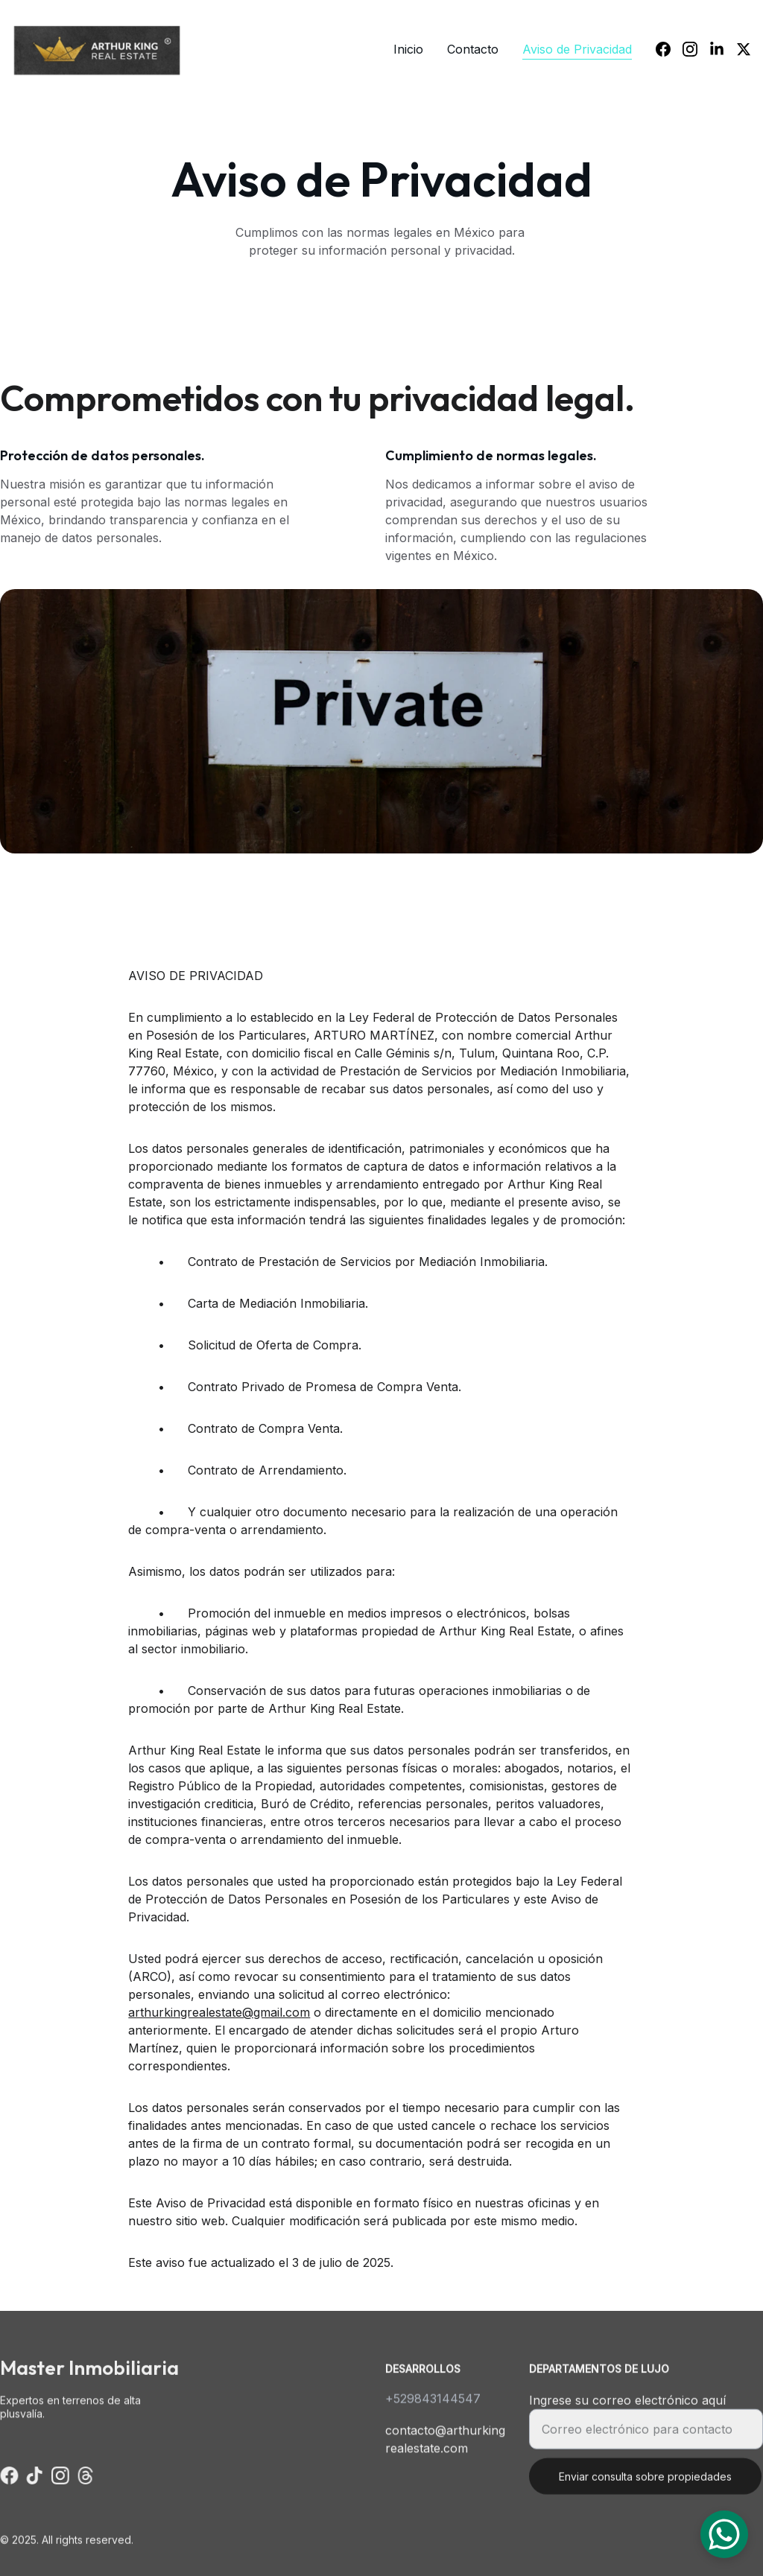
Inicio (408, 49)
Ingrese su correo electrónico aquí (627, 2408)
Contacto (472, 49)
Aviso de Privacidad (577, 49)
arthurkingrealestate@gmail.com (219, 2020)
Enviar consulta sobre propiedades (645, 2484)
